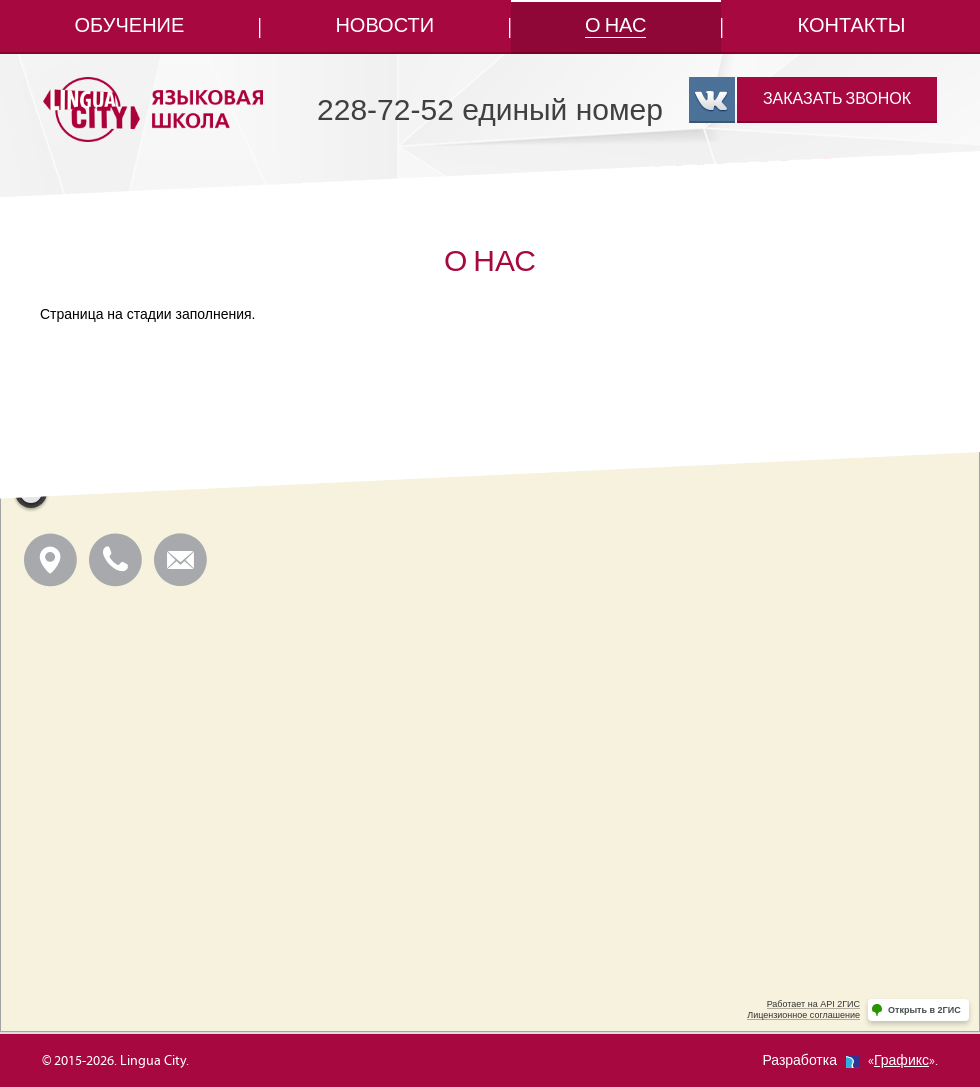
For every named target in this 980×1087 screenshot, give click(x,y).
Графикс (901, 1061)
